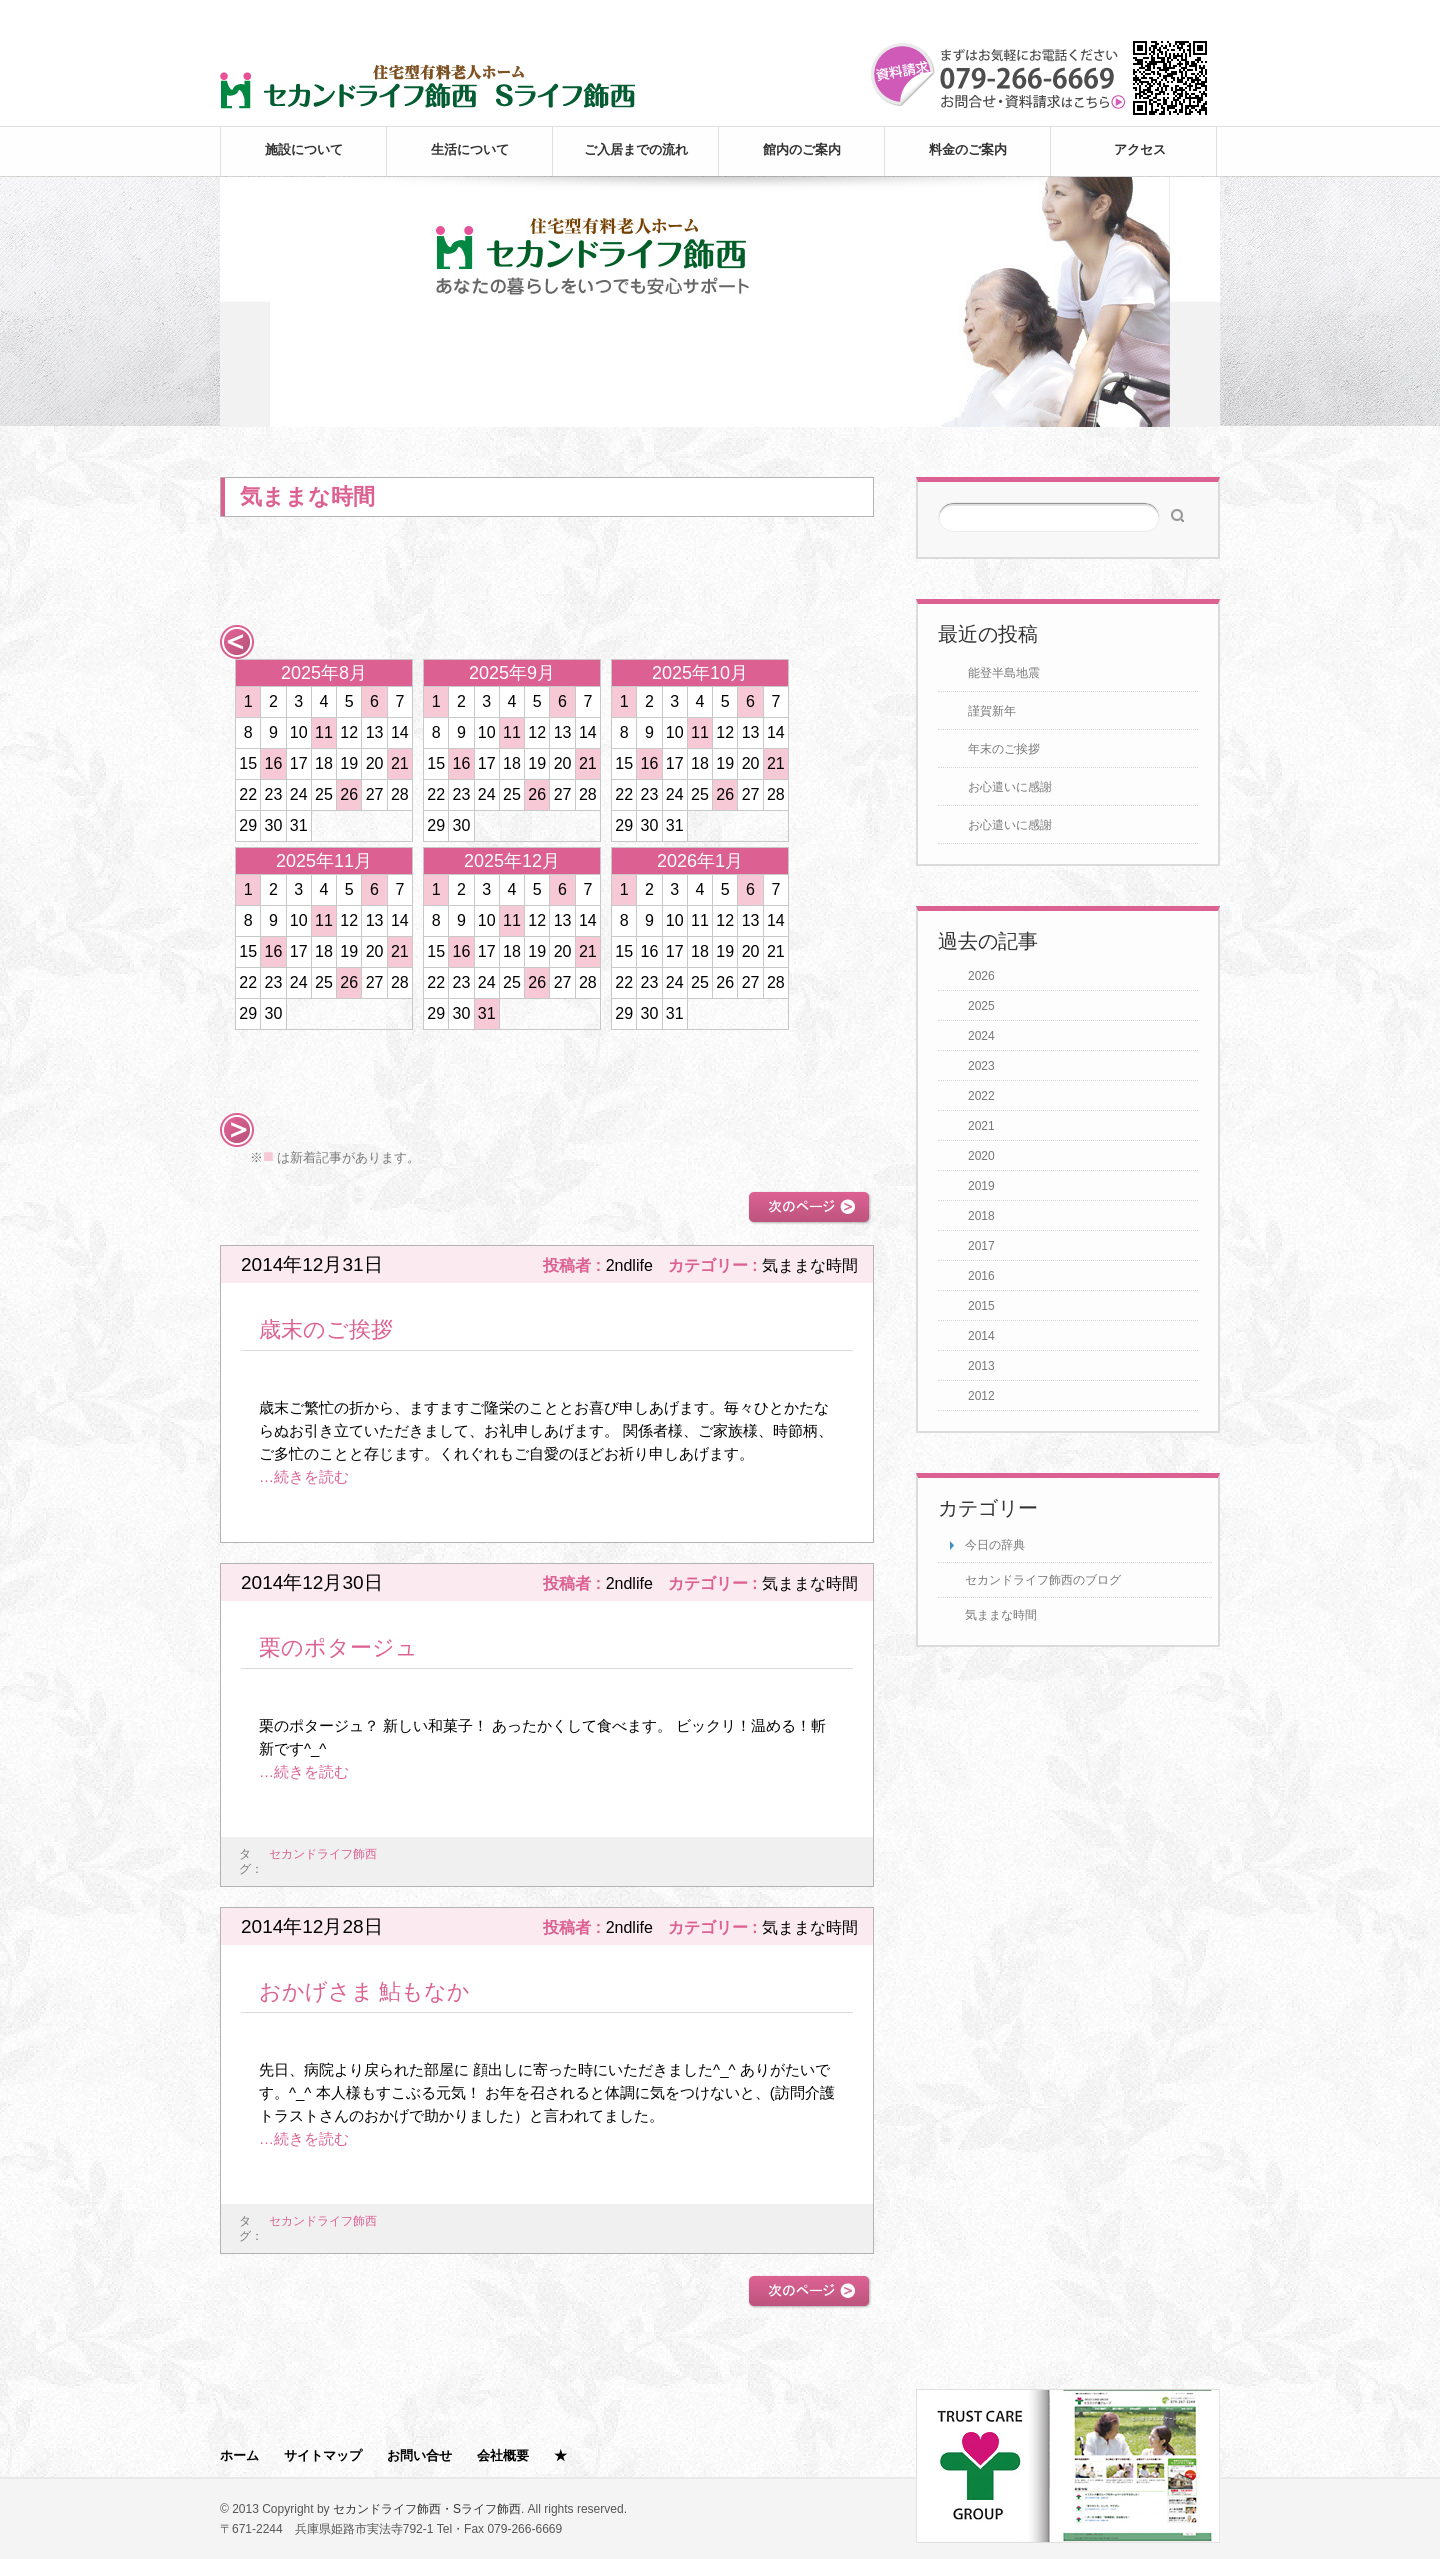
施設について (304, 149)
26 (349, 794)
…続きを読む (304, 1476)
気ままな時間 (1001, 1615)
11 (324, 732)
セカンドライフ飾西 (323, 1854)
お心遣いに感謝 (1010, 787)
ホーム (239, 2455)
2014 (981, 1336)
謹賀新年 (992, 711)
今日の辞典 (995, 1545)
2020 (981, 1156)
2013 (981, 1366)
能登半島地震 (1004, 673)
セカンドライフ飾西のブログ (1043, 1580)
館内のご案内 (802, 149)
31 (487, 1013)
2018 (981, 1216)
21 (400, 763)
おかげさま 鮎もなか (365, 1991)
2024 (981, 1036)
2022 (981, 1096)
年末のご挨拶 (1004, 749)
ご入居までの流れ (636, 149)
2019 (981, 1186)
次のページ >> (809, 1207)
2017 (981, 1246)
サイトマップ (323, 2455)
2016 (981, 1276)
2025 (981, 1006)
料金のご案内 (968, 149)
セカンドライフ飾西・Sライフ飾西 (427, 2509)
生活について (470, 149)
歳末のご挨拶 (326, 1329)
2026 (981, 976)
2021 (981, 1126)
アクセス (1140, 149)
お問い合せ (419, 2455)
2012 (981, 1396)
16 (274, 763)
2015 (981, 1306)
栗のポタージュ (338, 1647)
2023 (981, 1066)
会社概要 (503, 2455)
